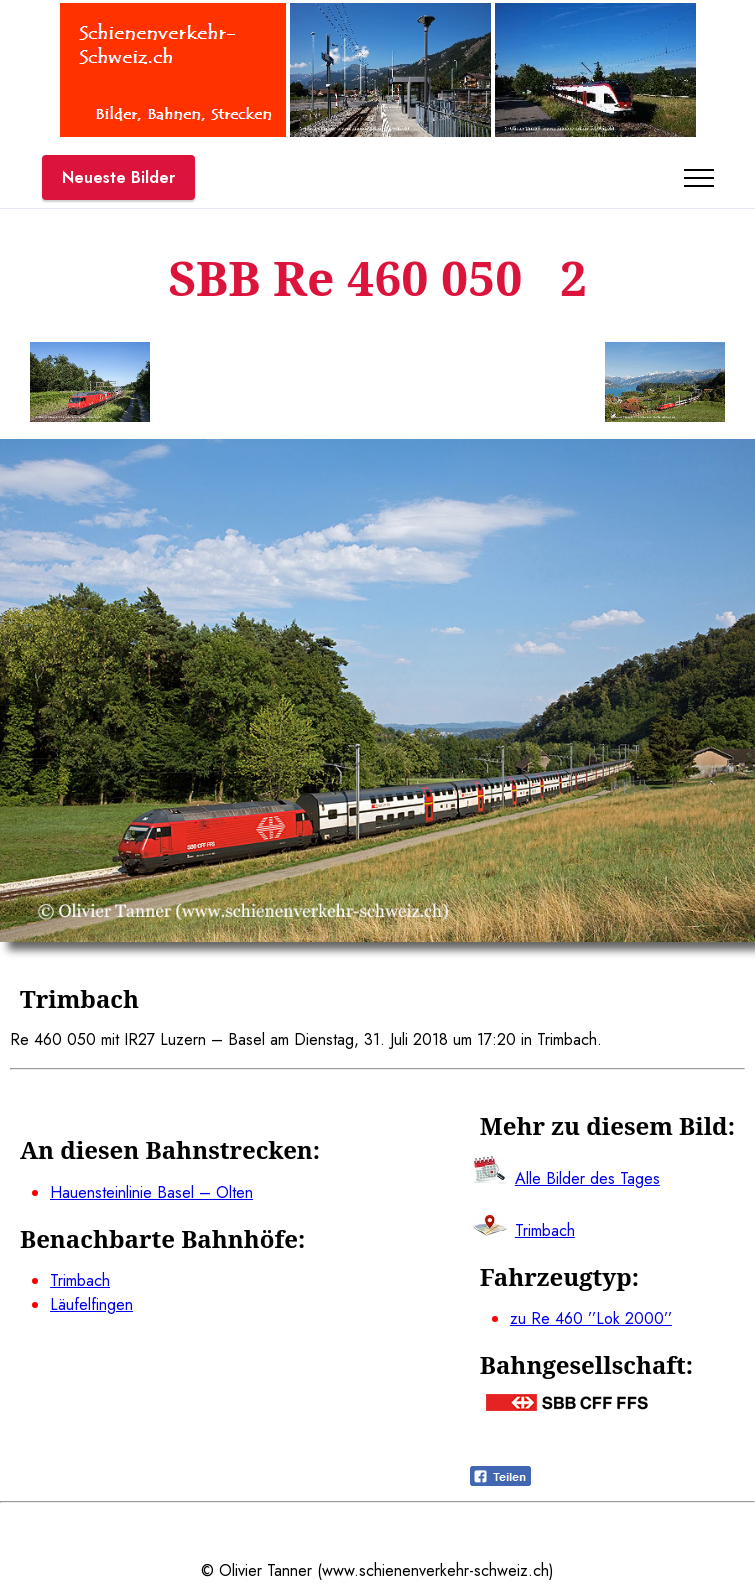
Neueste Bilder (118, 177)
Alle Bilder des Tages (587, 1178)
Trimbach (80, 1280)
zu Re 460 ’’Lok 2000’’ (591, 1318)
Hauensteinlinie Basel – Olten (151, 1192)
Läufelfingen (91, 1304)
